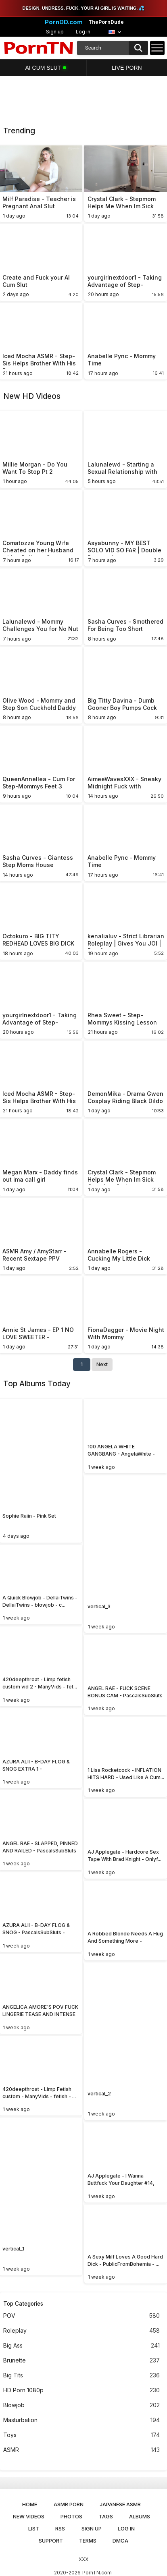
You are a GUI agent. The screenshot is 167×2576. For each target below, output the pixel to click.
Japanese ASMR (120, 2504)
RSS (60, 2528)
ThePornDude (106, 22)
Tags (106, 2516)
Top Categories (23, 2303)
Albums (139, 2516)
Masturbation (81, 2420)
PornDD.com (64, 22)
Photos (71, 2516)
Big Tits (81, 2375)
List (33, 2528)
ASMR (81, 2450)
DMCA (120, 2540)
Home (29, 2504)
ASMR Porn (69, 2504)
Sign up (55, 32)
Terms (87, 2540)
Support (51, 2540)
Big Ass (81, 2345)
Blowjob (81, 2405)
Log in (83, 32)
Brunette (81, 2360)
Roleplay (81, 2330)
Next (102, 1364)
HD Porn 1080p (81, 2390)
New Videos (28, 2516)
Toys (81, 2435)
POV (81, 2316)
